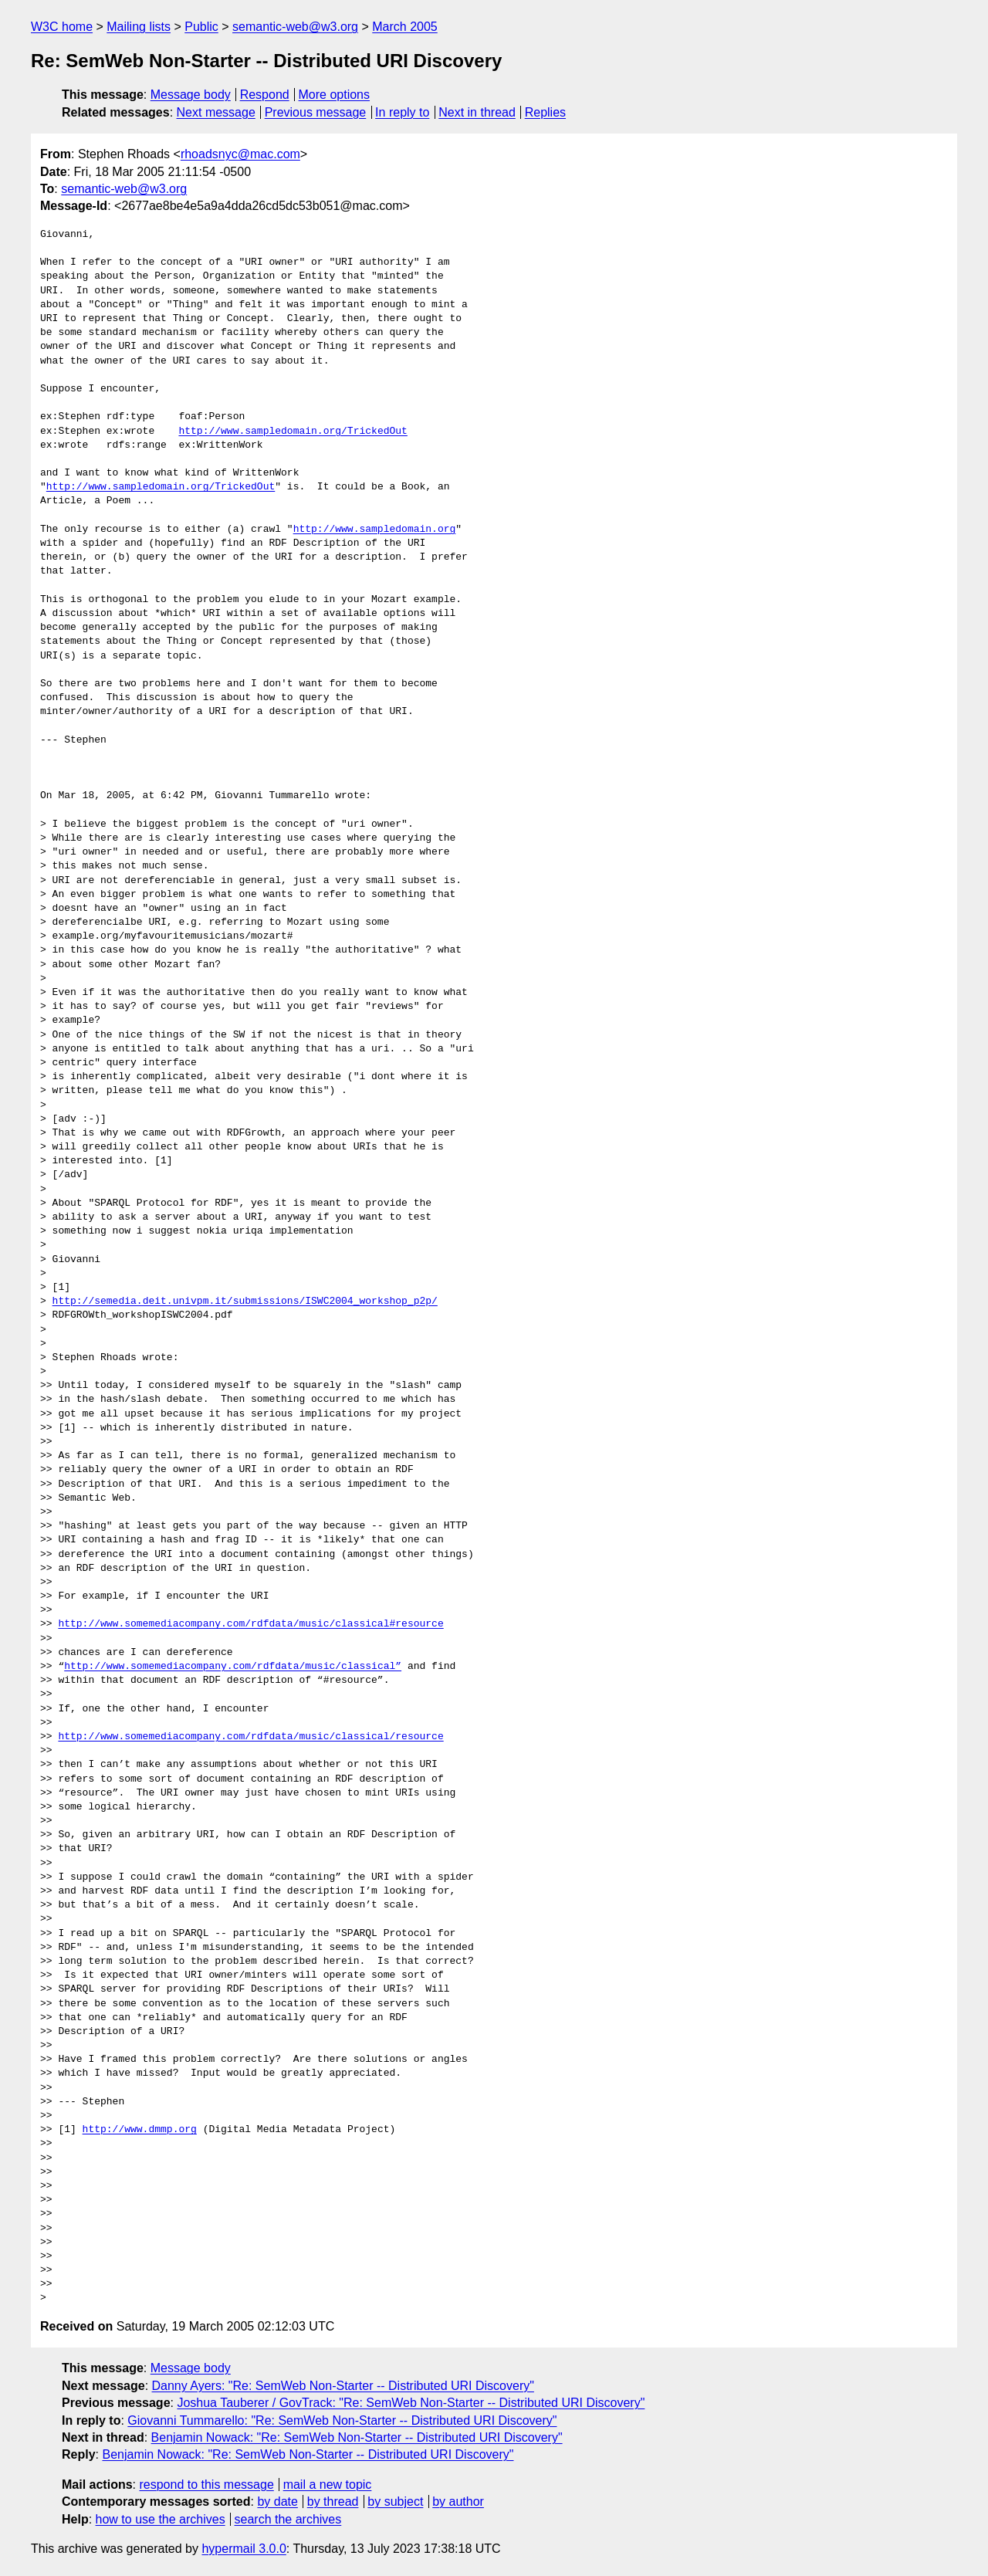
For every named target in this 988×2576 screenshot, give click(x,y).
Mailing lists (139, 26)
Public (201, 26)
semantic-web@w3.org (295, 26)
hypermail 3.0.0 (243, 2548)
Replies (545, 112)
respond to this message (206, 2484)
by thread (333, 2501)
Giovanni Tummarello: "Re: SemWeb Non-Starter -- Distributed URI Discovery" (342, 2420)
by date (277, 2501)
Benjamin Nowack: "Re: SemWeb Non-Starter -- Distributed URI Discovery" (357, 2437)
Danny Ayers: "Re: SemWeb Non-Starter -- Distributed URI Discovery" (343, 2385)
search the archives (288, 2519)
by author (458, 2501)
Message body (191, 94)
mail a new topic (327, 2484)
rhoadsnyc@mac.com (240, 154)
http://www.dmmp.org (140, 2130)
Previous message (316, 112)
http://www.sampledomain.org (374, 530)
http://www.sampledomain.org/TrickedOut (292, 431)
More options (334, 94)
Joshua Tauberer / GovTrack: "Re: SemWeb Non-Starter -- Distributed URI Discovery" (411, 2402)
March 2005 (405, 26)
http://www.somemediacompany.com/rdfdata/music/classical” (232, 1667)
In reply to (402, 112)
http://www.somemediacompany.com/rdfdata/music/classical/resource (250, 1737)
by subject (395, 2501)
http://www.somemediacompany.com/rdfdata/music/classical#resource (250, 1624)
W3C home (62, 26)
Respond (264, 94)
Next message (216, 112)
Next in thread (477, 112)
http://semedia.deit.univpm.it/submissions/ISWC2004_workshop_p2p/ (245, 1301)
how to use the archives (160, 2519)
